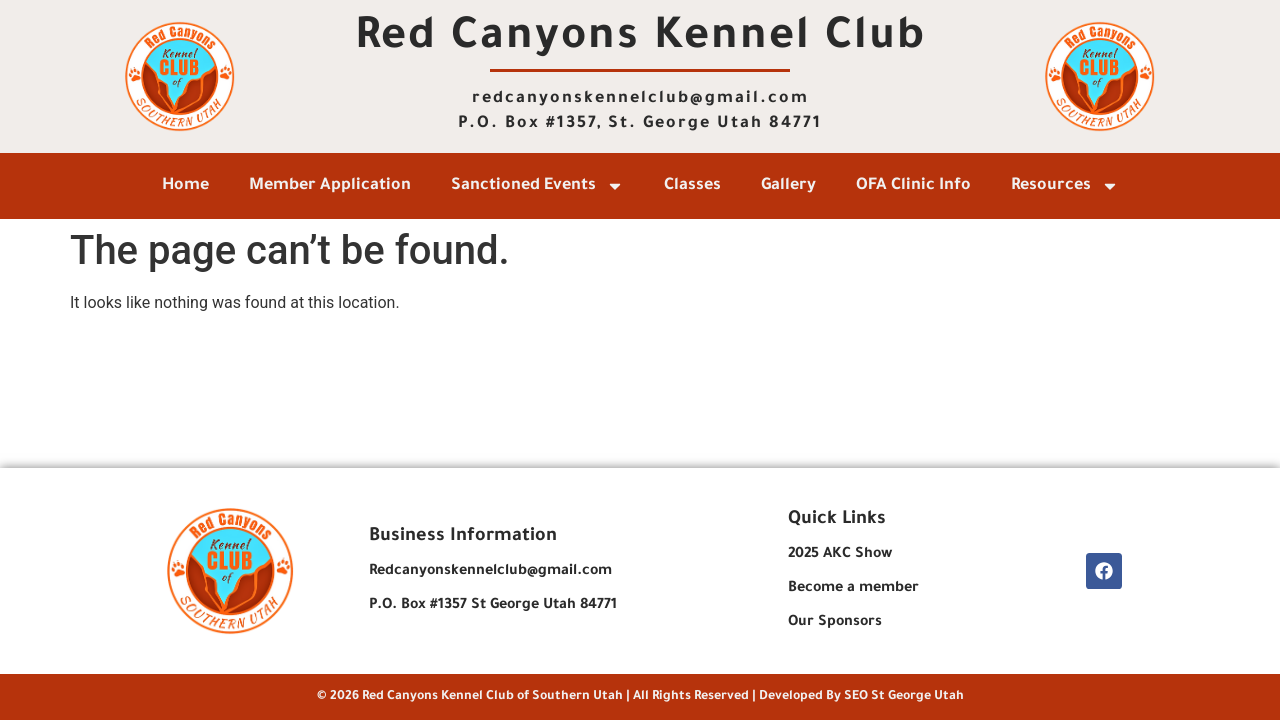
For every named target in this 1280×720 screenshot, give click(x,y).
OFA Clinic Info (913, 186)
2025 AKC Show (840, 555)
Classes (692, 186)
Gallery (788, 186)
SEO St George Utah (904, 697)
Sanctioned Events (537, 186)
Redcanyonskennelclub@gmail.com (490, 572)
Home (185, 186)
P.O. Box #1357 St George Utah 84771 (493, 606)
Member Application (330, 186)
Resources (1065, 186)
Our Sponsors (835, 623)
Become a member (853, 589)
